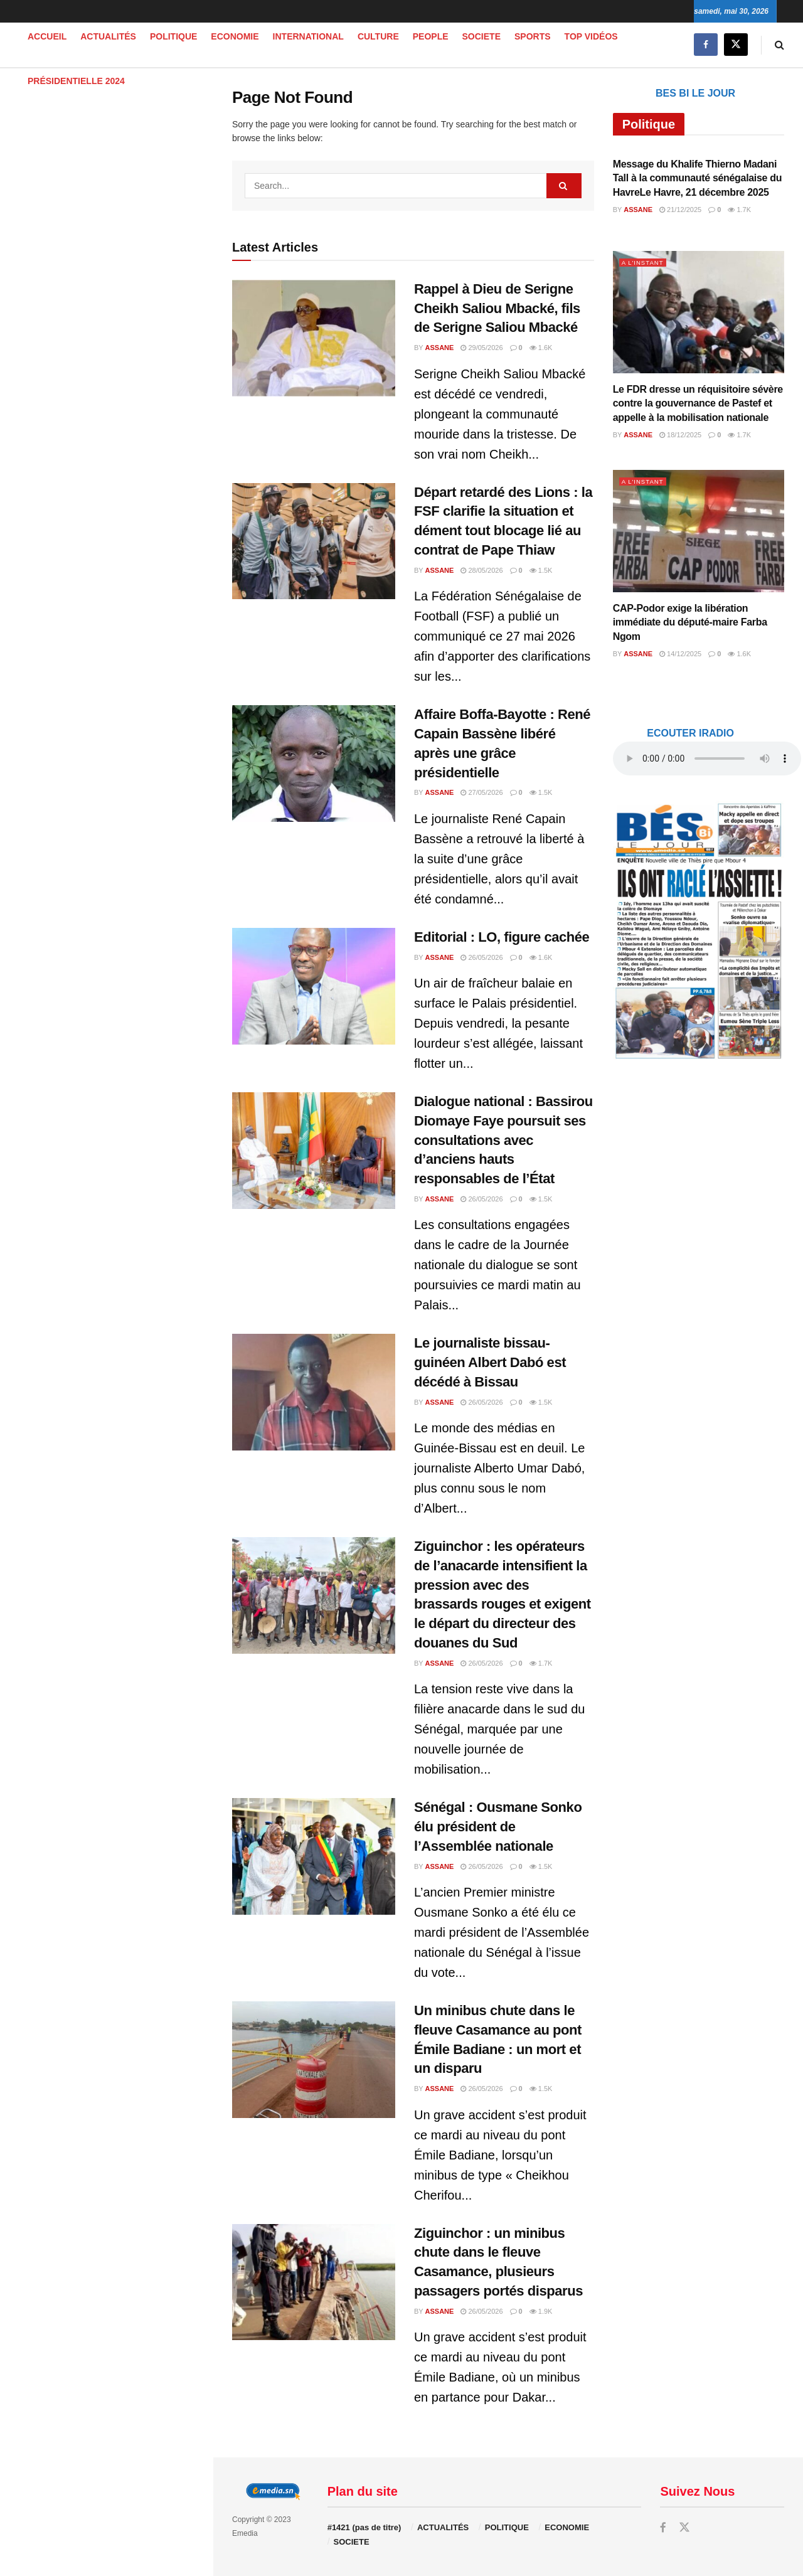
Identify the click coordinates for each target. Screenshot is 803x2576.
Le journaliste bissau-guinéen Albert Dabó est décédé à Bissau (490, 1362)
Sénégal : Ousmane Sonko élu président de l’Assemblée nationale (498, 1826)
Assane (439, 347)
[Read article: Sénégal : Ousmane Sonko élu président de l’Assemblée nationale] (313, 1856)
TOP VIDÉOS (591, 36)
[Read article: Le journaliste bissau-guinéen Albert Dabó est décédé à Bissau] (313, 1392)
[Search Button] (779, 45)
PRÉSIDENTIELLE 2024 (76, 81)
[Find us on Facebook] (706, 45)
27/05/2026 (481, 792)
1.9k (541, 2311)
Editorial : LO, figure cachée (501, 937)
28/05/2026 (481, 570)
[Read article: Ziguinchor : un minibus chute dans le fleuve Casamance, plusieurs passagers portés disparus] (313, 2282)
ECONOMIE (234, 36)
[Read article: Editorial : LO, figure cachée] (313, 986)
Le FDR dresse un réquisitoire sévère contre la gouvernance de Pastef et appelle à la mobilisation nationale (698, 403)
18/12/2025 (680, 435)
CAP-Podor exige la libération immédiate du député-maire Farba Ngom (690, 622)
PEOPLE (431, 36)
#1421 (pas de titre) (364, 2527)
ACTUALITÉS (108, 36)
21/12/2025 (680, 209)
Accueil (47, 36)
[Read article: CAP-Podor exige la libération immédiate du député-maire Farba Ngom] (698, 531)
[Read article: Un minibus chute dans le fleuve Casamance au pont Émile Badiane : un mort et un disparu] (313, 2059)
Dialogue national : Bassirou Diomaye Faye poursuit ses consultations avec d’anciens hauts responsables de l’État (503, 1140)
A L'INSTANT (645, 262)
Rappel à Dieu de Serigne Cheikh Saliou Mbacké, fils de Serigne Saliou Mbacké (497, 308)
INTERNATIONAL (308, 36)
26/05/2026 (481, 957)
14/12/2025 (680, 653)
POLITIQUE (173, 36)
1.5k (541, 570)
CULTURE (378, 36)
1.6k (541, 347)
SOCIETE (481, 36)
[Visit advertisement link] (106, 317)
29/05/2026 (481, 347)
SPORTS (532, 36)
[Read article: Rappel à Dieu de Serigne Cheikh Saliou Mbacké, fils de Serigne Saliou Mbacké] (313, 338)
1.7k (541, 1663)
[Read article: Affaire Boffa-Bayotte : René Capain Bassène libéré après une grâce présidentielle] (313, 763)
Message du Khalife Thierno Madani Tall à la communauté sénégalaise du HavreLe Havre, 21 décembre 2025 (697, 178)
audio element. (94, 115)
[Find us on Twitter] (736, 45)
